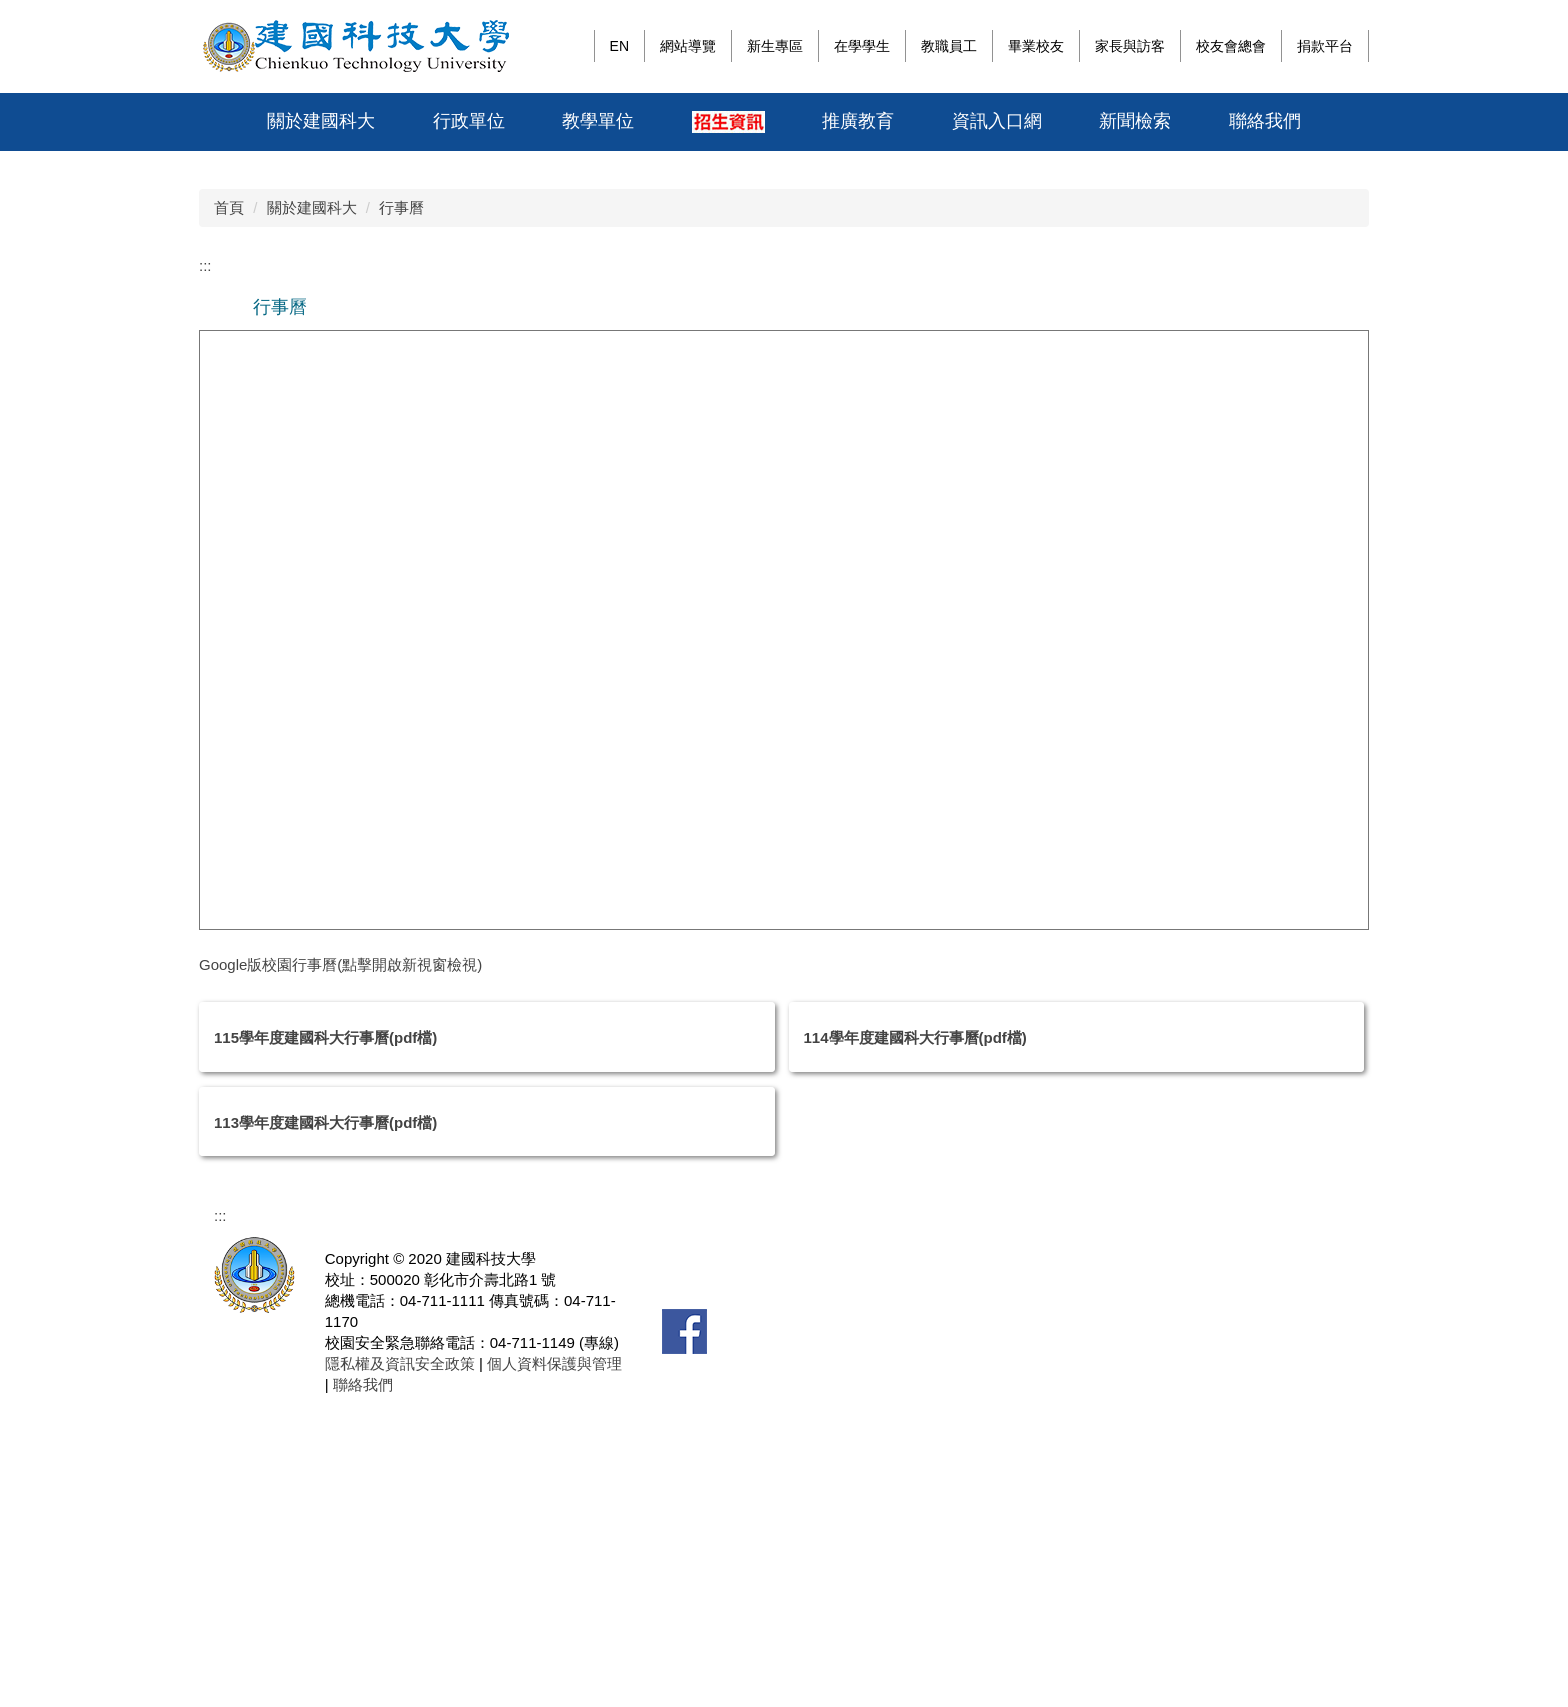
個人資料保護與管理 (552, 1656)
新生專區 (775, 46)
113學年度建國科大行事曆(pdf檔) (325, 1414)
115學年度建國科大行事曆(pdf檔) (325, 1330)
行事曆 (401, 499)
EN (619, 46)
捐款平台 (1325, 46)
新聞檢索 (1135, 121)
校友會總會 (1231, 46)
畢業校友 (1036, 46)
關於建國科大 (321, 121)
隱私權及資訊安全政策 (400, 1656)
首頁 (229, 499)
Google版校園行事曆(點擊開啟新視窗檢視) (340, 1256)
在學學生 (862, 46)
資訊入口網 (997, 121)
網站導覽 (688, 46)
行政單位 (469, 121)
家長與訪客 (1130, 46)
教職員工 (949, 46)
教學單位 (598, 121)
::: (573, 46)
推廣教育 (858, 121)
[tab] (1160, 434)
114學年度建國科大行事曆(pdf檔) (915, 1330)
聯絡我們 (1265, 121)
